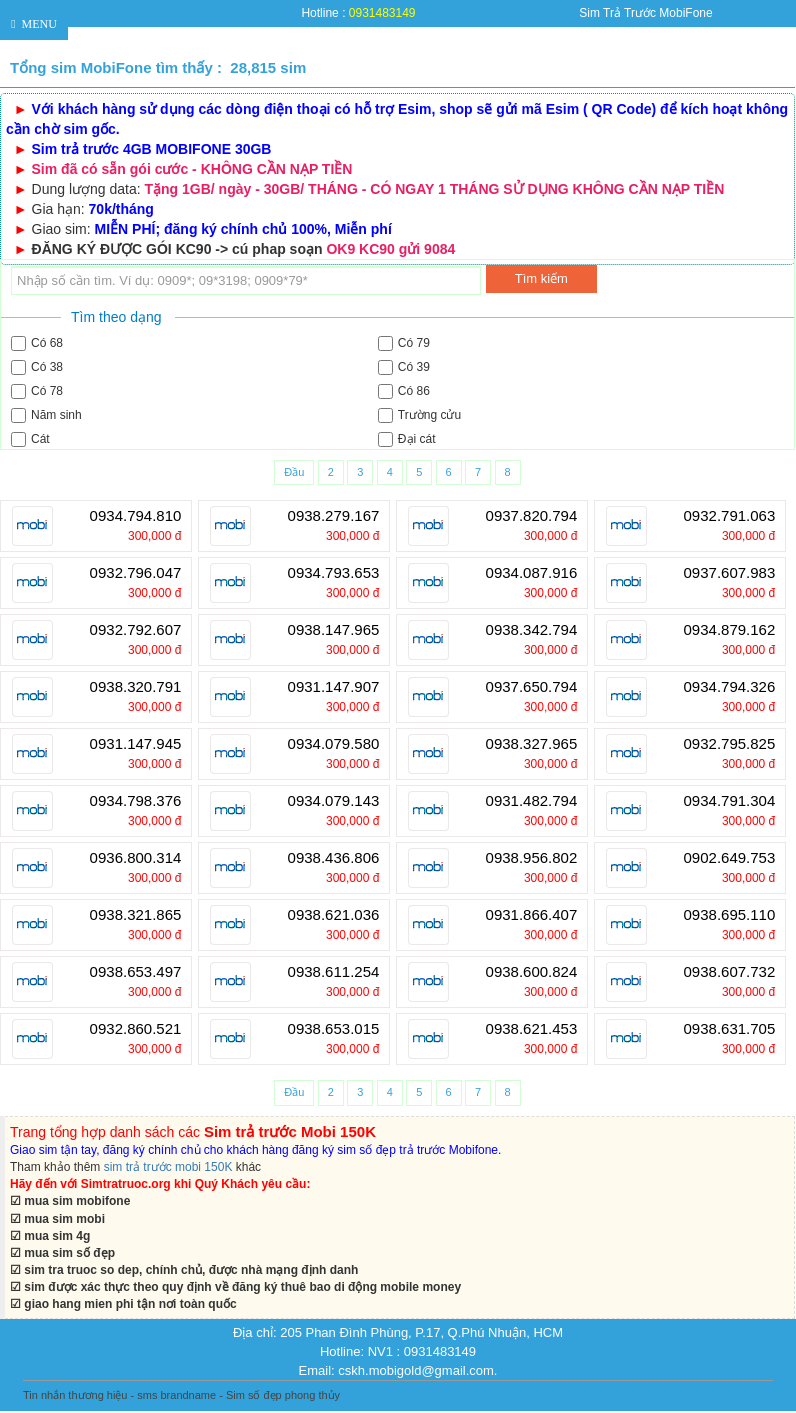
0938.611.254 (334, 972)
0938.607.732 (730, 972)
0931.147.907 (334, 687)
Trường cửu (419, 415)
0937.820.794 (532, 516)
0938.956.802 (532, 858)
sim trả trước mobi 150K (168, 1167)
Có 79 (404, 343)
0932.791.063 (730, 516)
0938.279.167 (334, 516)
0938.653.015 (334, 1029)
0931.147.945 (136, 744)
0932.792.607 (136, 630)
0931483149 (382, 13)
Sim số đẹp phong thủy (283, 1395)
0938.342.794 (532, 630)
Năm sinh (46, 415)
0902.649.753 (730, 858)
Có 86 (404, 391)
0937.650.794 (532, 687)
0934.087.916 (532, 573)
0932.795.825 (730, 744)
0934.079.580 (334, 744)
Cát (30, 439)
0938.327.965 (532, 744)
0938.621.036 (334, 915)
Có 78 (37, 391)
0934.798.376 (136, 801)
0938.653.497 (136, 972)
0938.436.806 (334, 858)
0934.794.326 (730, 687)
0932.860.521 (136, 1029)
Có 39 (404, 367)
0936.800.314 (136, 858)
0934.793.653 (334, 573)
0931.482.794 (532, 801)
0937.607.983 (730, 573)
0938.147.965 (334, 630)
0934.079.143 (334, 801)
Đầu (294, 472)
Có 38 (37, 367)
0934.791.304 (730, 801)
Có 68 (37, 343)
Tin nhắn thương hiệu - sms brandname (119, 1395)
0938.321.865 (136, 915)
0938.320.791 (136, 687)
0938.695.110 (730, 915)
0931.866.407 (532, 915)
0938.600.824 (532, 972)
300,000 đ (154, 536)
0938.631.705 (730, 1029)
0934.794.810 (136, 516)
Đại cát (407, 439)
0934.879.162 (730, 630)
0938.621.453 (532, 1029)
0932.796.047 (136, 573)
